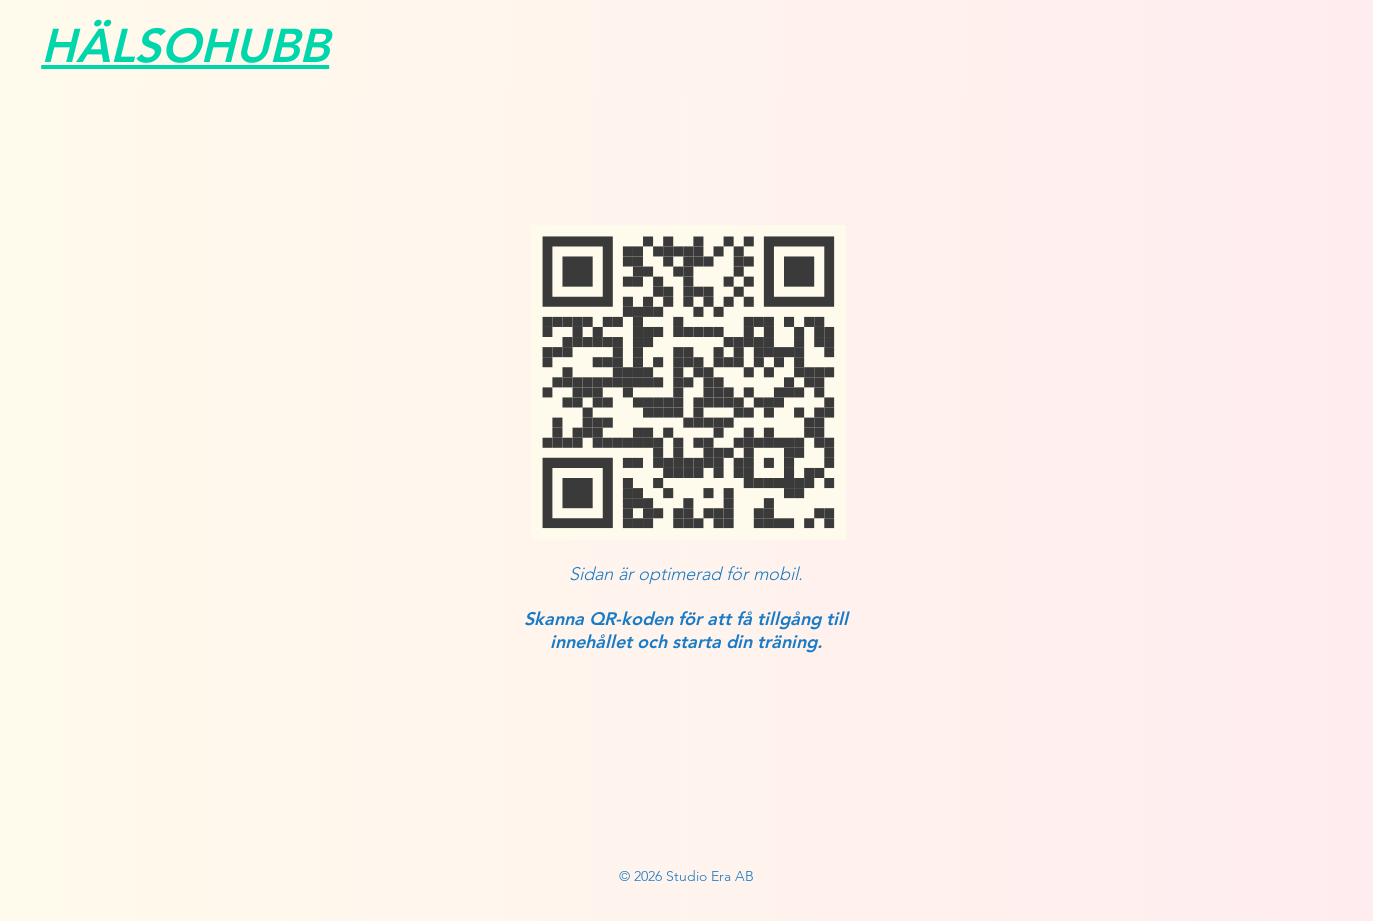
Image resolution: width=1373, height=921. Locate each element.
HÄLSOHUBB (185, 45)
